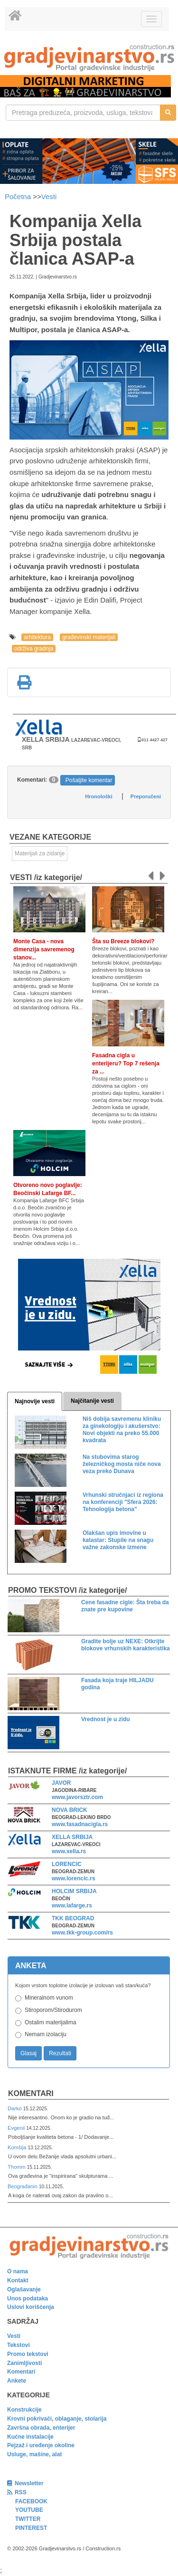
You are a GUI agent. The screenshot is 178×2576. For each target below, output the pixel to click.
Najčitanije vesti (92, 1401)
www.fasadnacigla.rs (80, 1824)
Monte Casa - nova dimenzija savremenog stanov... (44, 949)
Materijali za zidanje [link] (40, 853)
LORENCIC (67, 1864)
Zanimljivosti (24, 2363)
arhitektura (37, 637)
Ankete (16, 2380)
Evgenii (17, 2128)
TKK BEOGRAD (73, 1918)
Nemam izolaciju (45, 2034)
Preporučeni (146, 796)
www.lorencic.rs (73, 1878)
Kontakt (17, 2280)
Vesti (49, 196)
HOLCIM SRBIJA (74, 1891)
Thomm (17, 2167)
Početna (19, 196)
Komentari (31, 2093)
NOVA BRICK (69, 1810)
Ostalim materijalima (50, 2022)
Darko (15, 2108)
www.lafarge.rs (72, 1905)
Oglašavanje (24, 2289)
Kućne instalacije (30, 2436)
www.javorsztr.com (77, 1797)
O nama (17, 2271)
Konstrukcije (24, 2409)
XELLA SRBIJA (72, 1837)
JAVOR (61, 1783)
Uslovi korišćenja (30, 2307)
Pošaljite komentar (89, 780)
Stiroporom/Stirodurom (53, 2010)
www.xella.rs (69, 1851)
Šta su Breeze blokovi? (123, 941)
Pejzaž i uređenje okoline (41, 2445)
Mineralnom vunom (49, 1997)
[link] (89, 57)
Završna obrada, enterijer (41, 2427)
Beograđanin (23, 2186)
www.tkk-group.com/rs (82, 1932)
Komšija (18, 2147)
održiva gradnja (33, 648)
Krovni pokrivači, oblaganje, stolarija (56, 2418)
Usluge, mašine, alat (34, 2454)
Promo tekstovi (27, 2354)
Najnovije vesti (35, 1401)
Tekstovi (18, 2345)
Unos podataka (27, 2298)
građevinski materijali (88, 637)
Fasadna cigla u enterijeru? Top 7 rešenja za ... (125, 1063)
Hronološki (98, 796)
